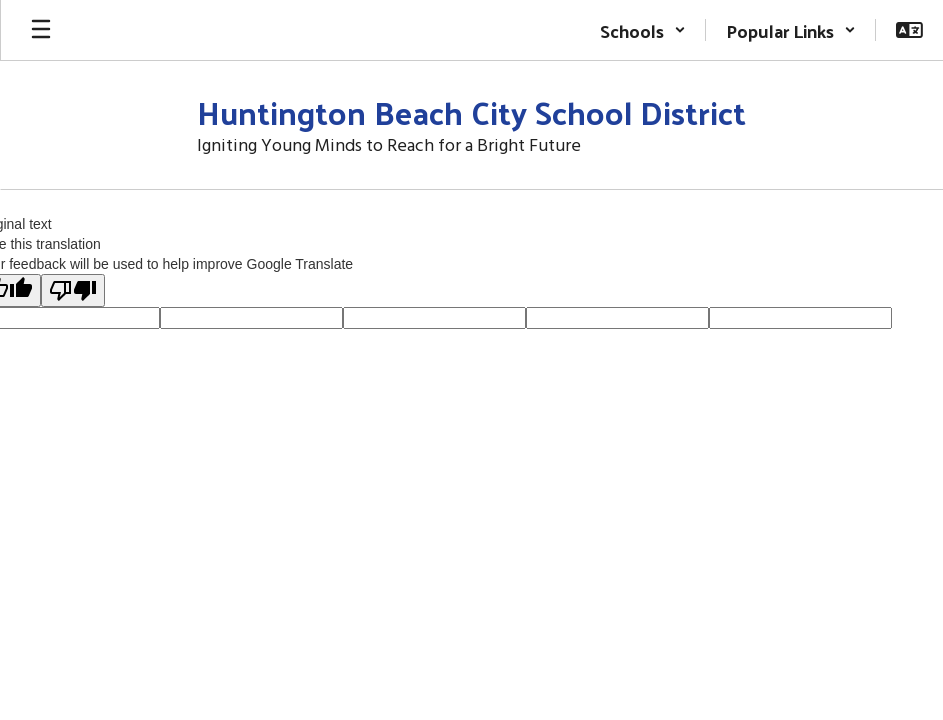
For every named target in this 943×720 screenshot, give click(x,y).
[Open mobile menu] (41, 30)
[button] (643, 30)
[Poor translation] (73, 290)
